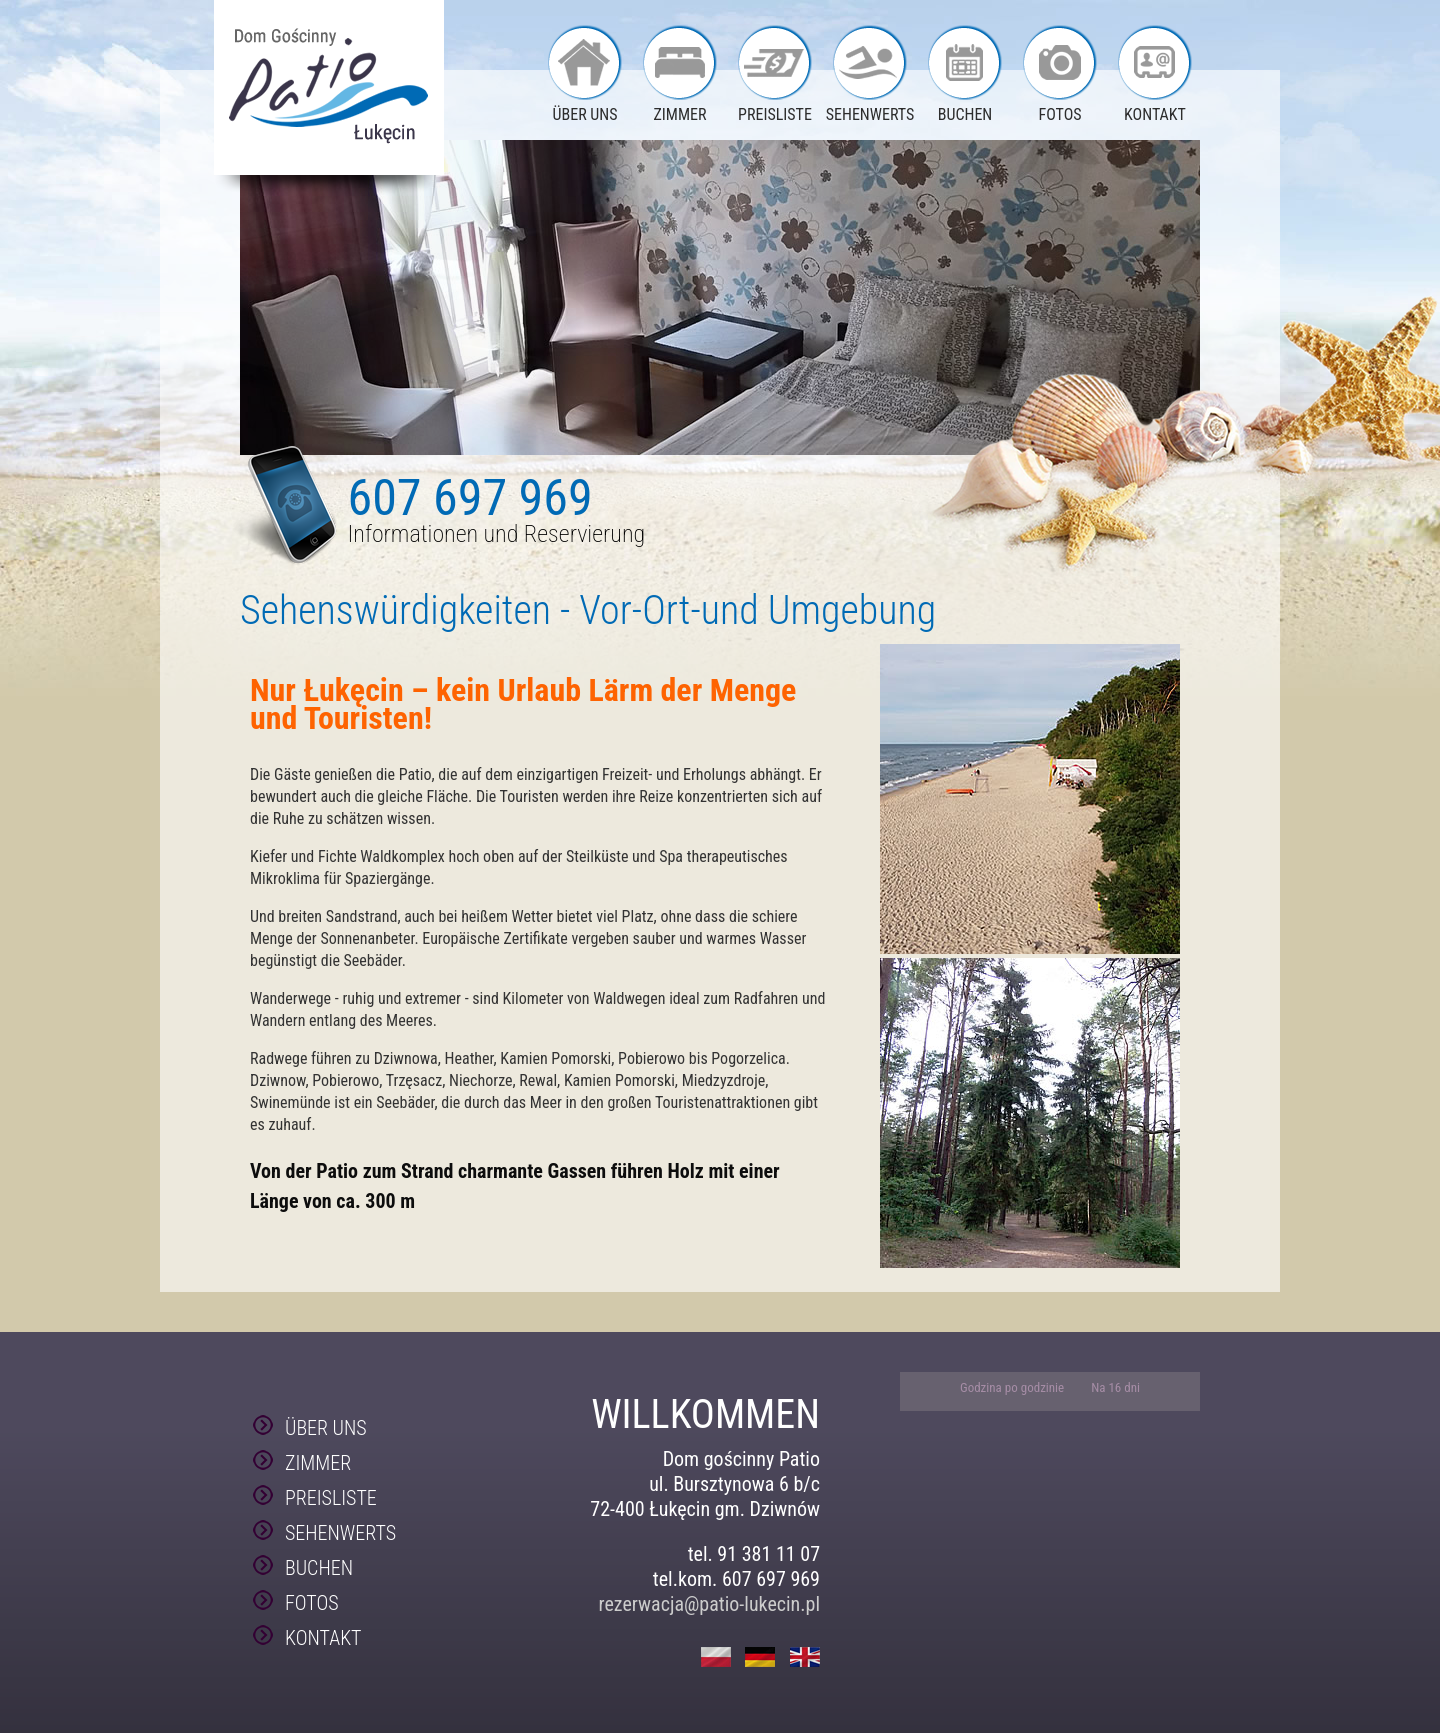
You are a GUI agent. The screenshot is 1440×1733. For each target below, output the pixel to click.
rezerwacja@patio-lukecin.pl (709, 1604)
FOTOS (1059, 114)
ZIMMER (680, 114)
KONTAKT (1155, 114)
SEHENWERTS (870, 114)
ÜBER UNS (584, 114)
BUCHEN (965, 114)
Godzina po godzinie (1013, 1387)
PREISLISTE (775, 114)
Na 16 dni (1115, 1387)
